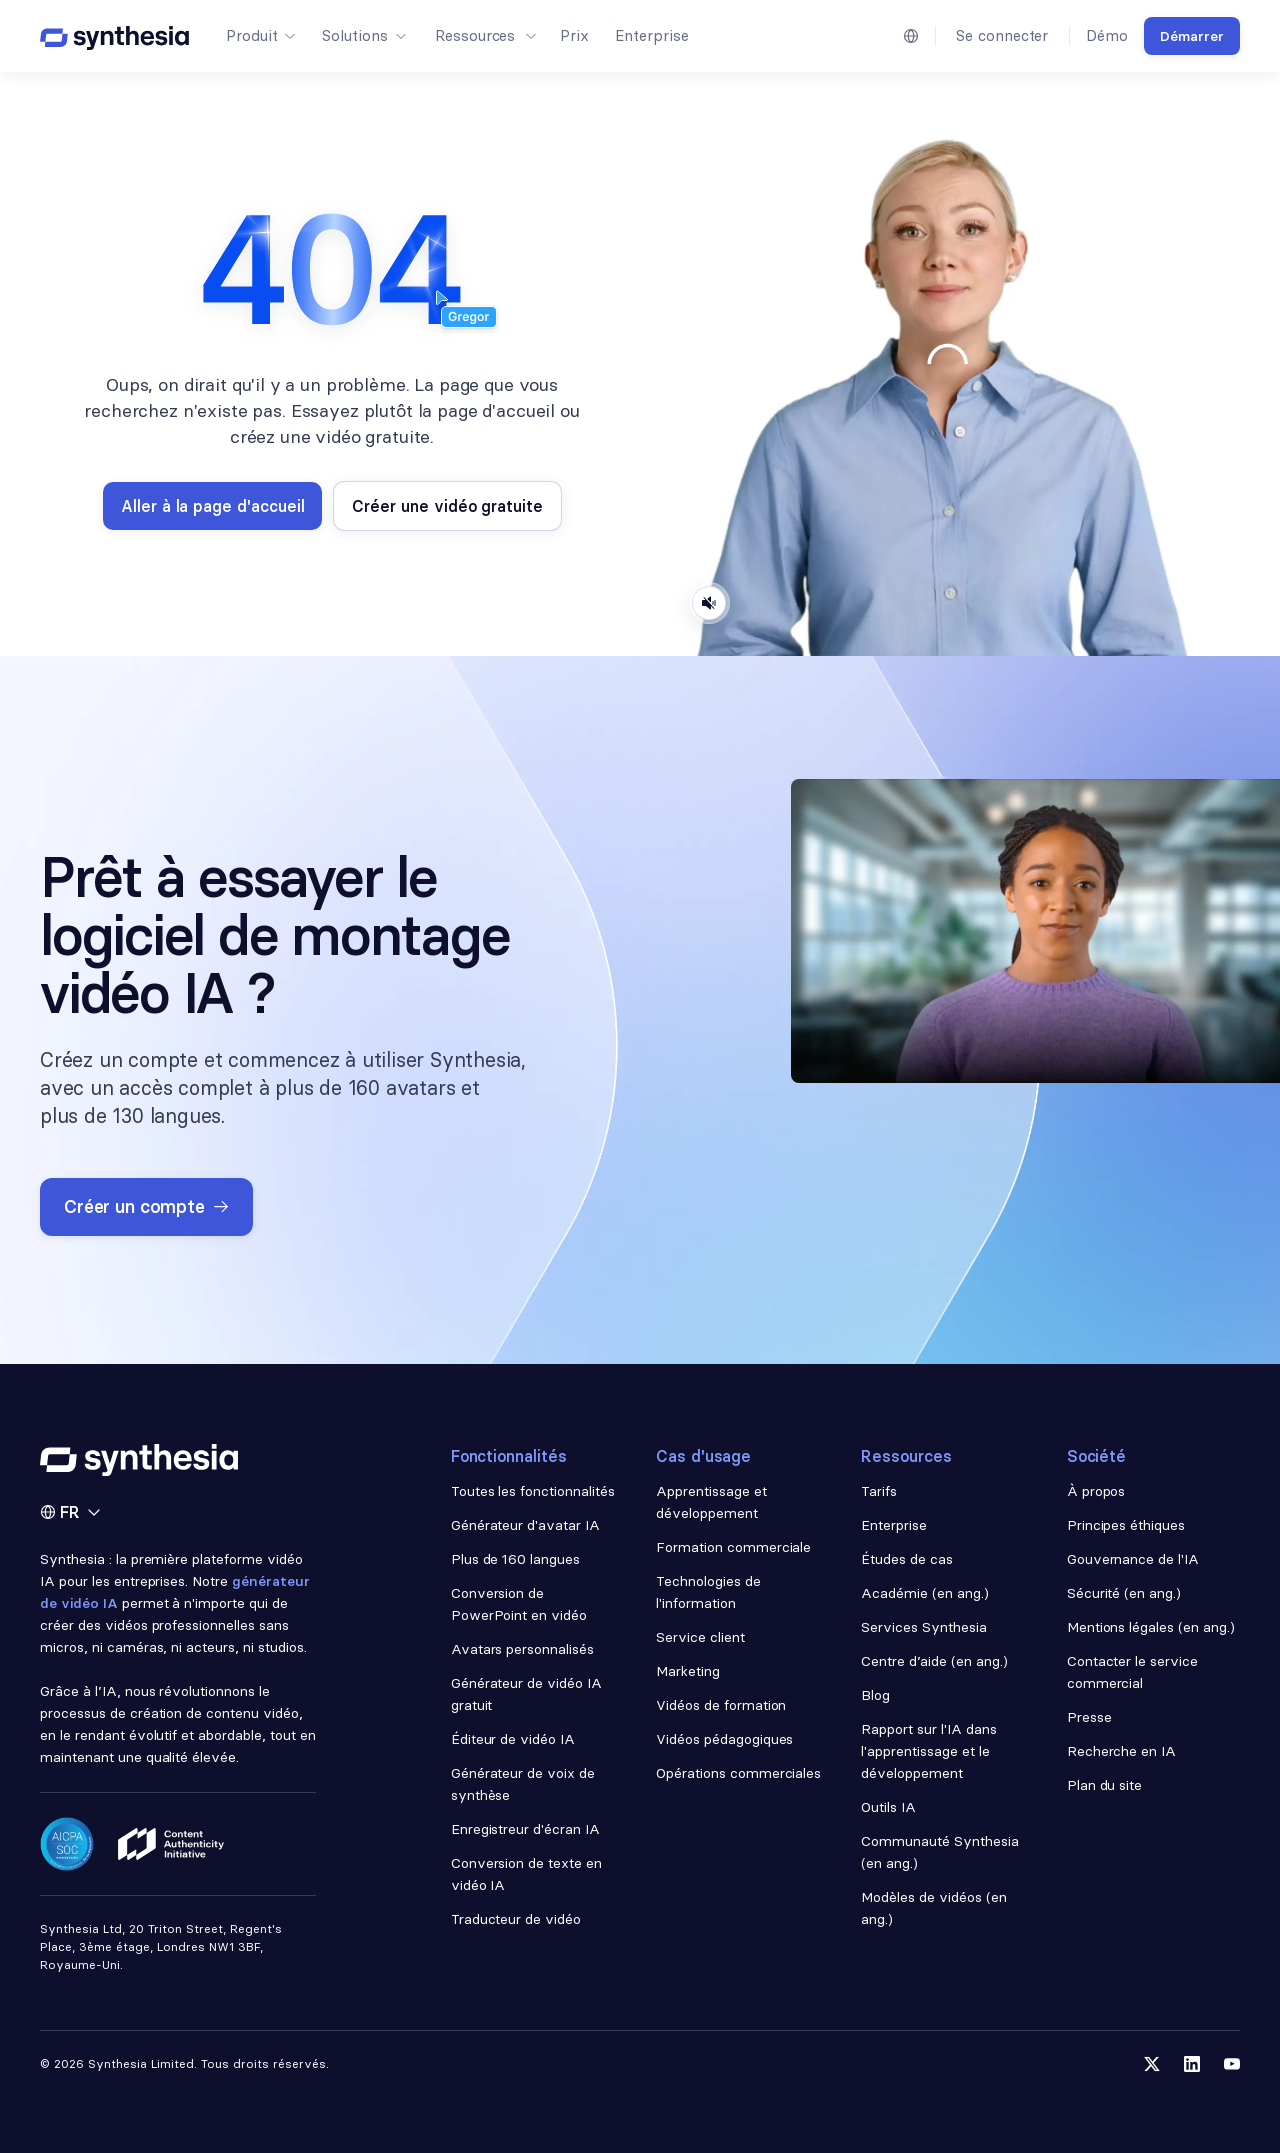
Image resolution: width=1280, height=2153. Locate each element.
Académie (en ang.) (925, 1593)
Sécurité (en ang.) (1124, 1593)
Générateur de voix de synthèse (523, 1784)
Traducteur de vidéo (516, 1919)
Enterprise (894, 1525)
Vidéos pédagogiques (724, 1739)
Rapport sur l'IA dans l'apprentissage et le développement (928, 1751)
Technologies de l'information (708, 1592)
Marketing (688, 1671)
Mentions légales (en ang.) (1151, 1627)
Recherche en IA (1122, 1751)
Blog (875, 1695)
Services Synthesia (924, 1627)
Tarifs (879, 1491)
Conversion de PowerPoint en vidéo (519, 1604)
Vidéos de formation (721, 1705)
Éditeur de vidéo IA (513, 1739)
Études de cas (907, 1559)
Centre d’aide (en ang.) (934, 1661)
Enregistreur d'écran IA (525, 1829)
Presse (1089, 1717)
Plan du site (1105, 1785)
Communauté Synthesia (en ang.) (939, 1852)
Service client (700, 1637)
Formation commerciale (735, 1547)
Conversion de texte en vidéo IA (526, 1874)
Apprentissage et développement (711, 1502)
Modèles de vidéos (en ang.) (933, 1908)
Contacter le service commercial (1132, 1672)
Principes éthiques (1126, 1525)
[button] (260, 36)
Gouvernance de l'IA (1133, 1559)
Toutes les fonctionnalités (533, 1491)
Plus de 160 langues (515, 1559)
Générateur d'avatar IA (525, 1525)
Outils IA (888, 1807)
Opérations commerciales (738, 1773)
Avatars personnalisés (522, 1649)
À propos (1096, 1491)
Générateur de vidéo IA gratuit (526, 1694)
